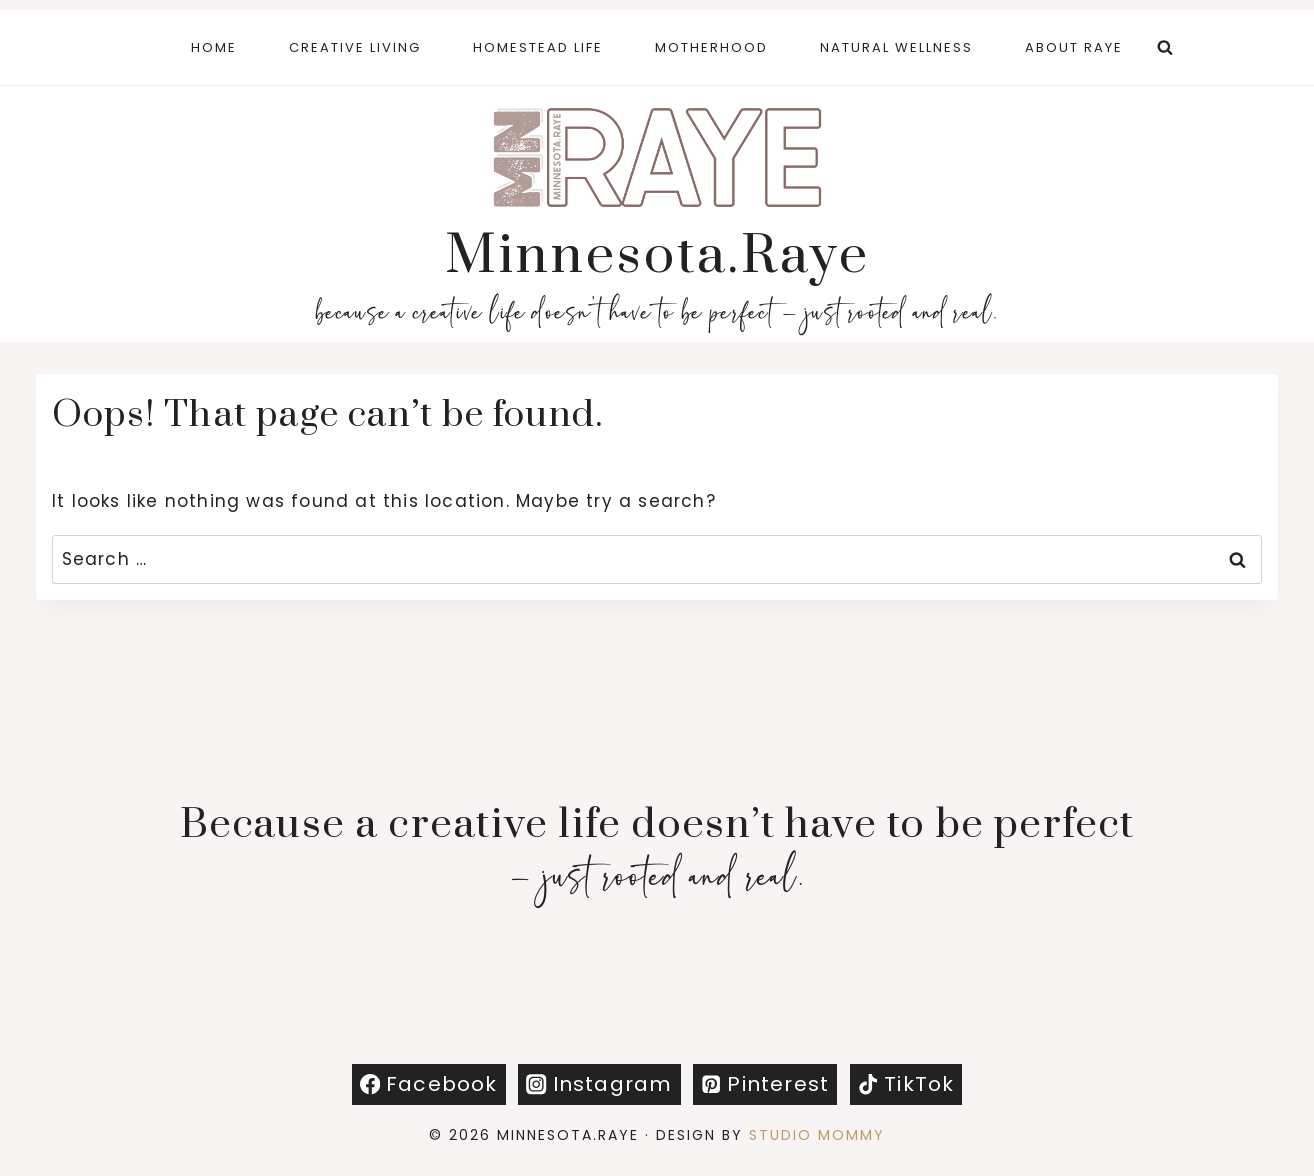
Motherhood (711, 47)
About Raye (1074, 47)
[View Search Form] (1165, 48)
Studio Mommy (817, 1135)
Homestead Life (538, 47)
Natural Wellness (896, 47)
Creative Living (355, 47)
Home (214, 47)
